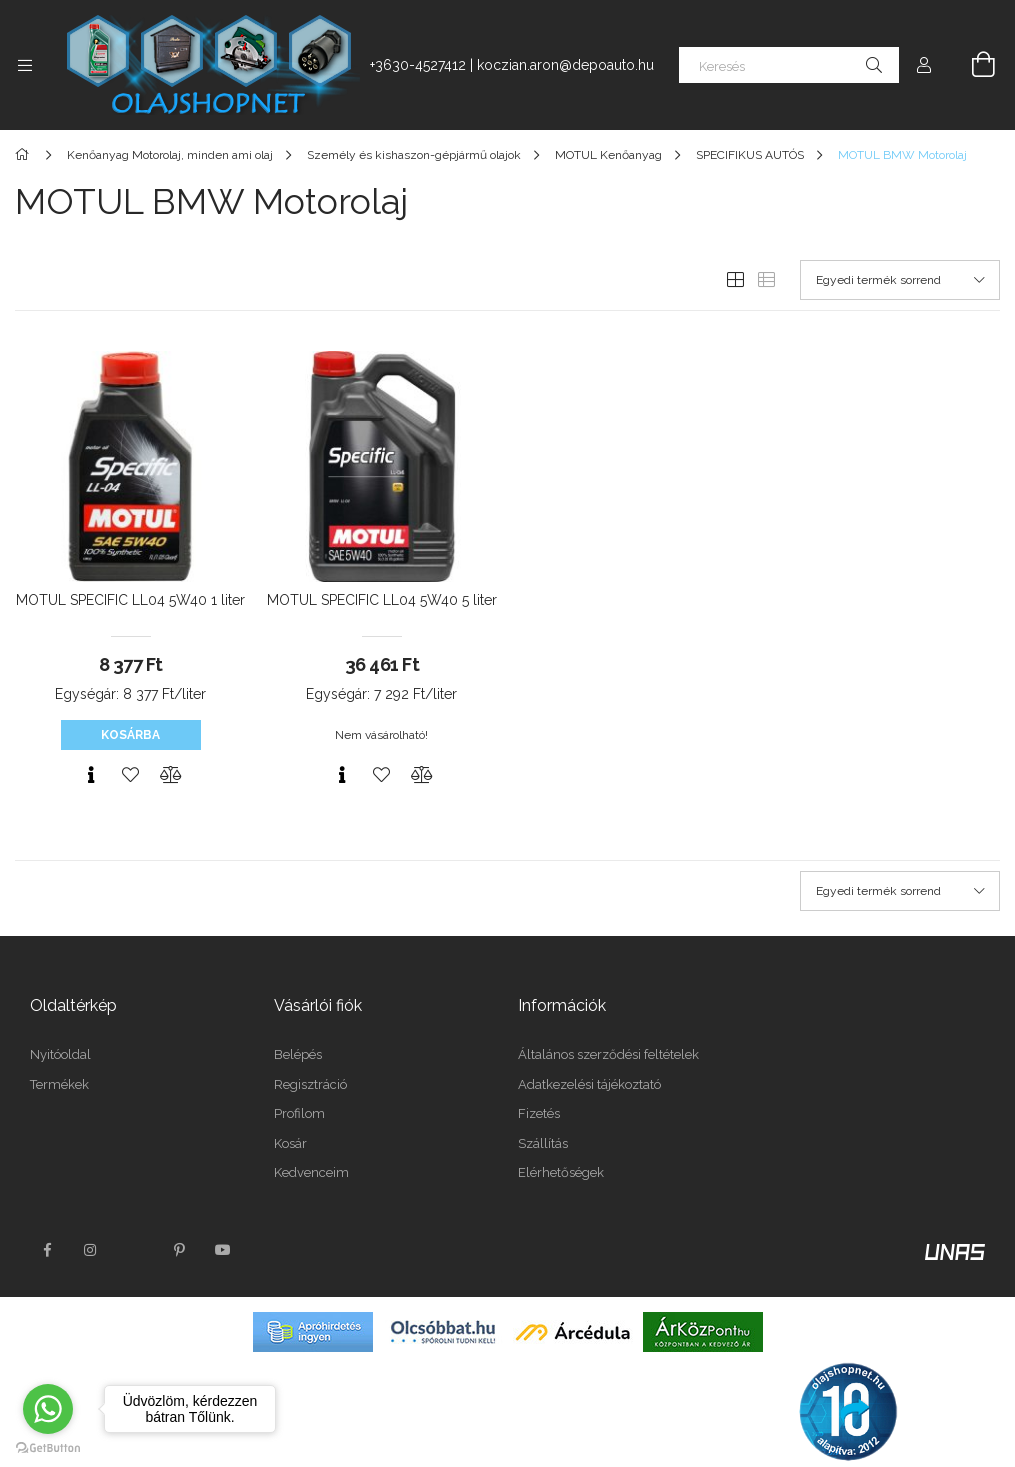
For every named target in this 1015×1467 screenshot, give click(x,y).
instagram (91, 1250)
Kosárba (130, 735)
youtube (223, 1250)
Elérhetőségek (561, 1172)
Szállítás (543, 1143)
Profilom (299, 1113)
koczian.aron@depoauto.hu (565, 65)
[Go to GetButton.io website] (48, 1447)
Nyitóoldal (60, 1054)
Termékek (59, 1084)
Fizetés (539, 1113)
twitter (135, 1250)
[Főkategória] (25, 155)
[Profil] (924, 65)
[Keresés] (789, 65)
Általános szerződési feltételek (608, 1054)
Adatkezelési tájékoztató (589, 1084)
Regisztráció (310, 1084)
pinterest (179, 1250)
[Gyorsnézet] (91, 775)
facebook (47, 1250)
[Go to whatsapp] (48, 1409)
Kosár (290, 1143)
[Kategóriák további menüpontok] (25, 65)
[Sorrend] (900, 280)
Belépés (298, 1054)
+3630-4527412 (418, 65)
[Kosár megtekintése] (972, 65)
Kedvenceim (311, 1172)
